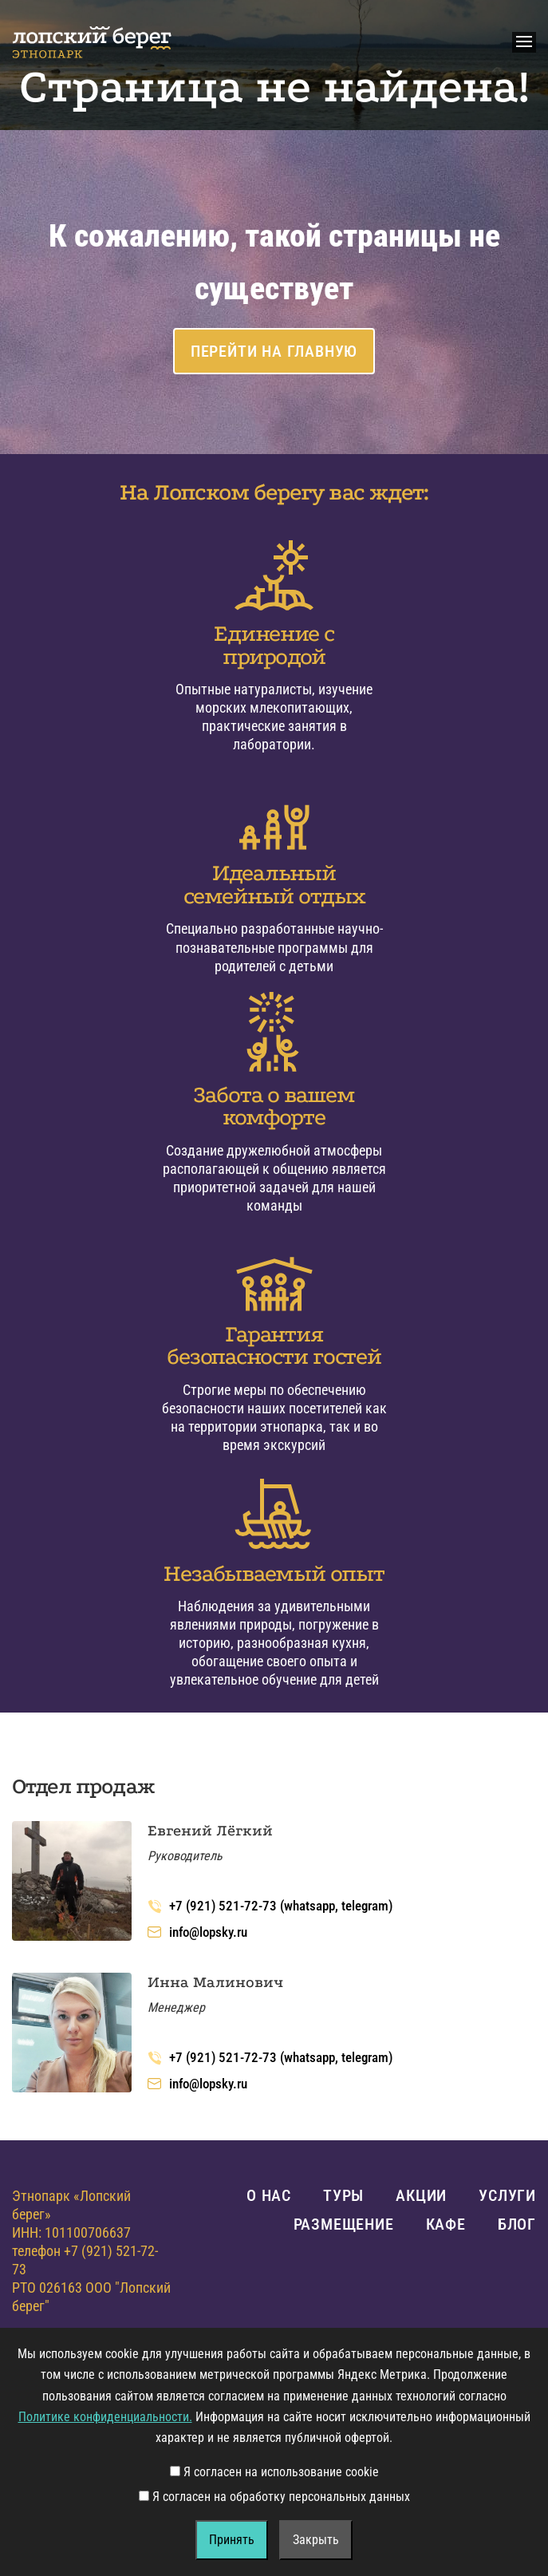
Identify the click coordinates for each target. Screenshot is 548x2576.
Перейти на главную (274, 351)
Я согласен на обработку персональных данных (274, 2496)
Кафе (446, 2224)
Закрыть (316, 2539)
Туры (343, 2195)
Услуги (507, 2195)
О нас (268, 2195)
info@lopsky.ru (197, 1932)
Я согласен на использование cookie (274, 2471)
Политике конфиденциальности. (105, 2416)
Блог (517, 2224)
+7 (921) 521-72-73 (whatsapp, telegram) (270, 1906)
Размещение (344, 2224)
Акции (421, 2195)
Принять (231, 2539)
